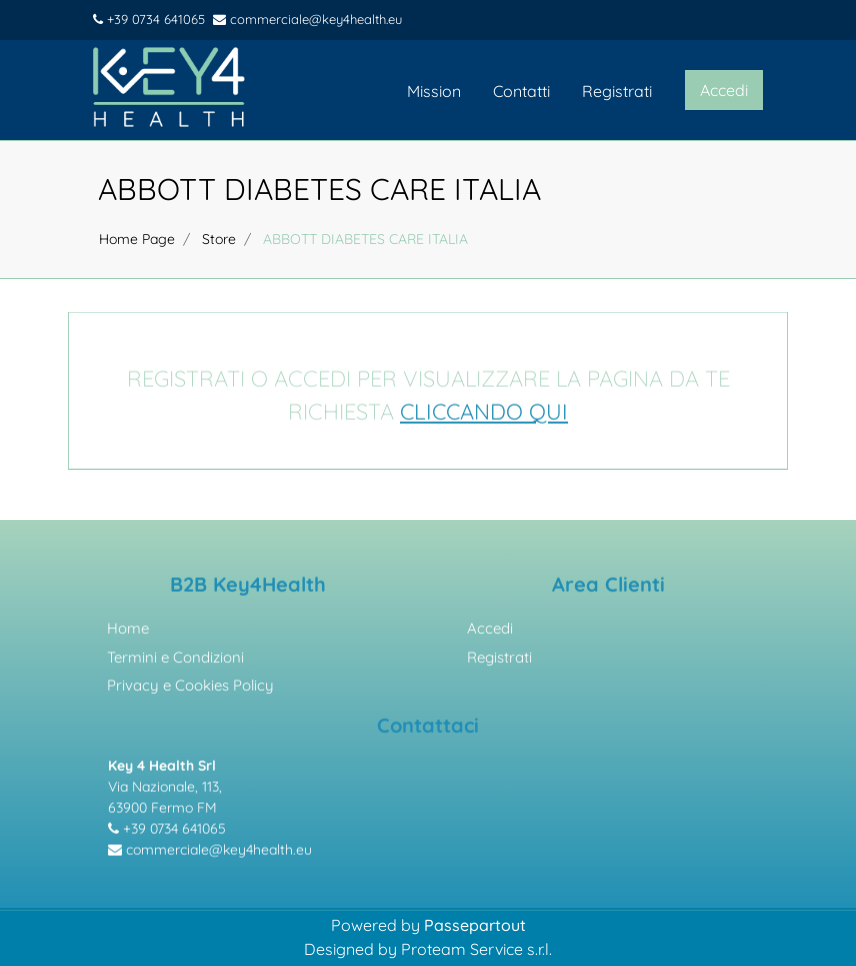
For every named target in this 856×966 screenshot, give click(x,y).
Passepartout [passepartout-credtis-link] (475, 925)
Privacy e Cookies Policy (190, 688)
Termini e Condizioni (175, 660)
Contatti (521, 91)
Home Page (137, 239)
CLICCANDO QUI (484, 415)
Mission (434, 91)
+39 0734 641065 (149, 19)
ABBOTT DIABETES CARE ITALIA (319, 189)
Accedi (490, 631)
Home (128, 631)
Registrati (617, 91)
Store (219, 239)
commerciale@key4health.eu (307, 19)
